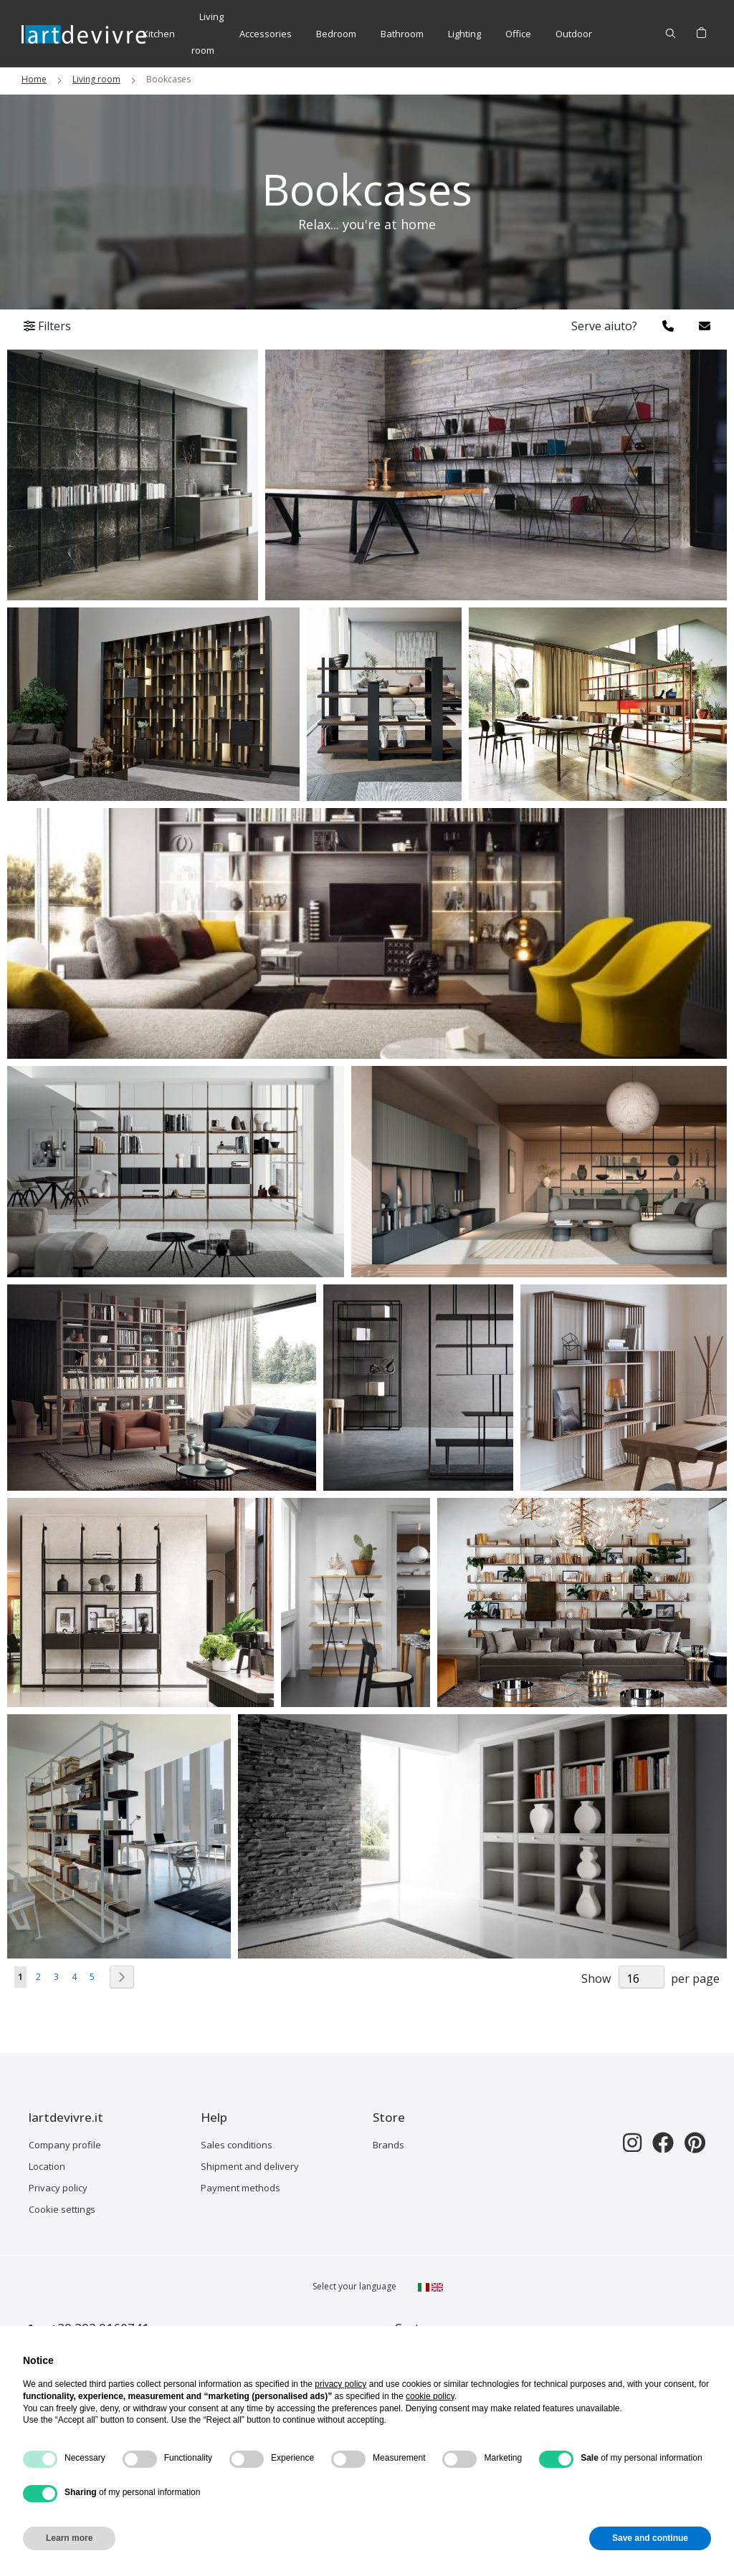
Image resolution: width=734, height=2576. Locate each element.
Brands (388, 2144)
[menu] (367, 33)
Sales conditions (236, 2144)
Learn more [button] (69, 2538)
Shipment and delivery (250, 2166)
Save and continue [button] (650, 2538)
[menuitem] (159, 34)
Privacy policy (58, 2187)
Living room (96, 79)
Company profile (65, 2144)
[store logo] (84, 33)
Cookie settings (62, 2209)
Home (34, 79)
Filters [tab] (47, 326)
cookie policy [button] (430, 2396)
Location (47, 2166)
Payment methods (240, 2187)
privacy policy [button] (340, 2384)
